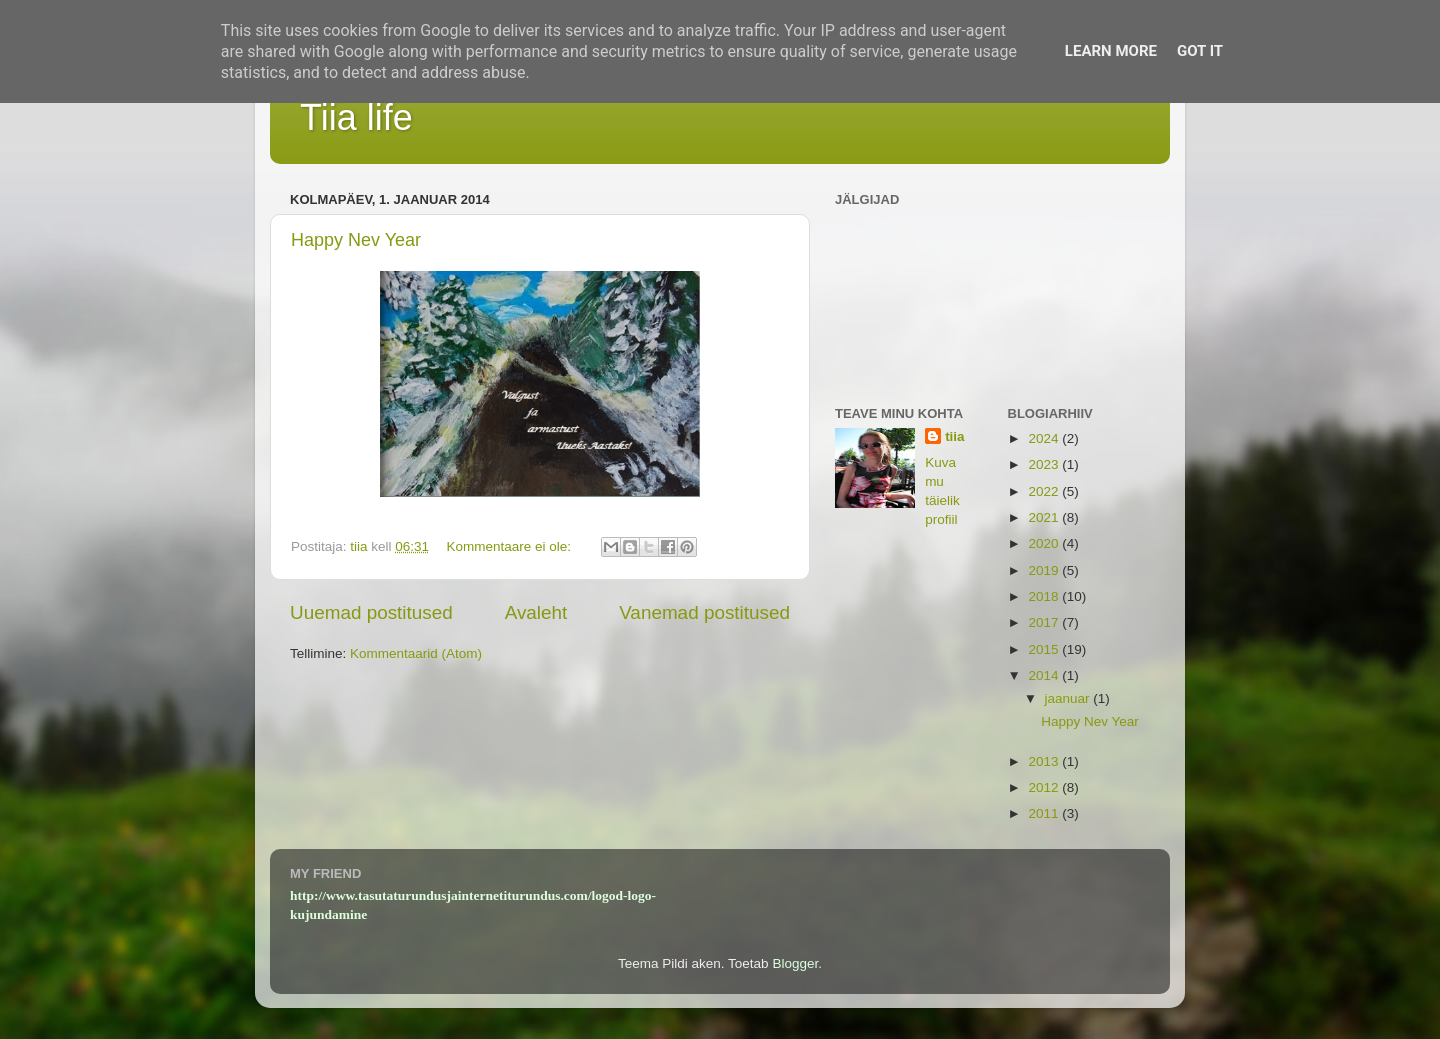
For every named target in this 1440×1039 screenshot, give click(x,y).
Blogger (795, 963)
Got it (1200, 51)
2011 (1045, 813)
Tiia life (356, 117)
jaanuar (1069, 698)
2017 (1045, 622)
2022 (1045, 491)
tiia (955, 436)
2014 (1045, 675)
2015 (1045, 649)
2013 (1045, 761)
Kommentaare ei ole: (510, 546)
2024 (1045, 438)
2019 (1045, 570)
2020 (1045, 543)
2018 (1045, 596)
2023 (1045, 464)
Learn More (1111, 51)
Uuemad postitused (371, 612)
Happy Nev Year (356, 240)
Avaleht (536, 612)
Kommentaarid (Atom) (416, 653)
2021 (1045, 517)
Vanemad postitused (704, 612)
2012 (1045, 787)
